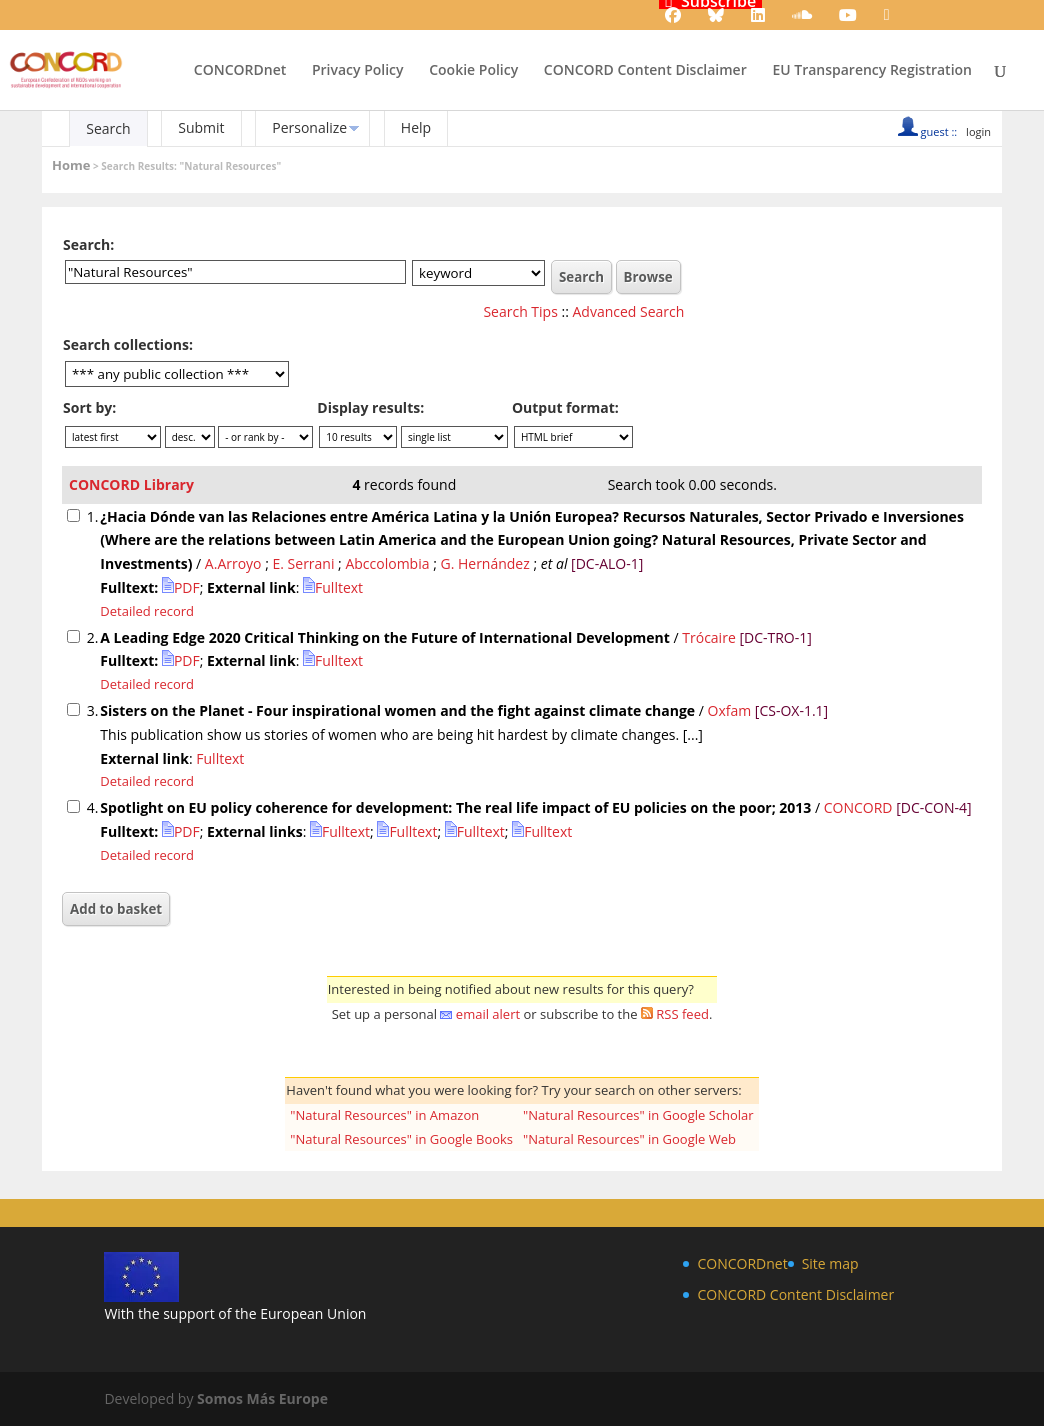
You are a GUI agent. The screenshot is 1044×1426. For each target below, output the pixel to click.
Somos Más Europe (262, 1398)
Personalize (309, 127)
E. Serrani (304, 563)
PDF (181, 587)
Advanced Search (629, 311)
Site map (830, 1263)
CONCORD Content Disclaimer (645, 71)
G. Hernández (484, 563)
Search (108, 128)
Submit (201, 127)
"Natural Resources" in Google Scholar (638, 1115)
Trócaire (708, 637)
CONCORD (858, 807)
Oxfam (730, 710)
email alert (488, 1014)
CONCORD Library (131, 484)
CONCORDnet (240, 71)
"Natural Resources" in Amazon (384, 1115)
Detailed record (147, 611)
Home (71, 165)
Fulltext (333, 587)
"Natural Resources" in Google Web (629, 1139)
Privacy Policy (358, 71)
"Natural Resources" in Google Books (401, 1139)
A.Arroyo (233, 563)
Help (416, 127)
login (978, 131)
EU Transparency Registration (872, 71)
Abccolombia (387, 563)
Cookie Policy (473, 71)
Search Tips (520, 311)
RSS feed (682, 1014)
